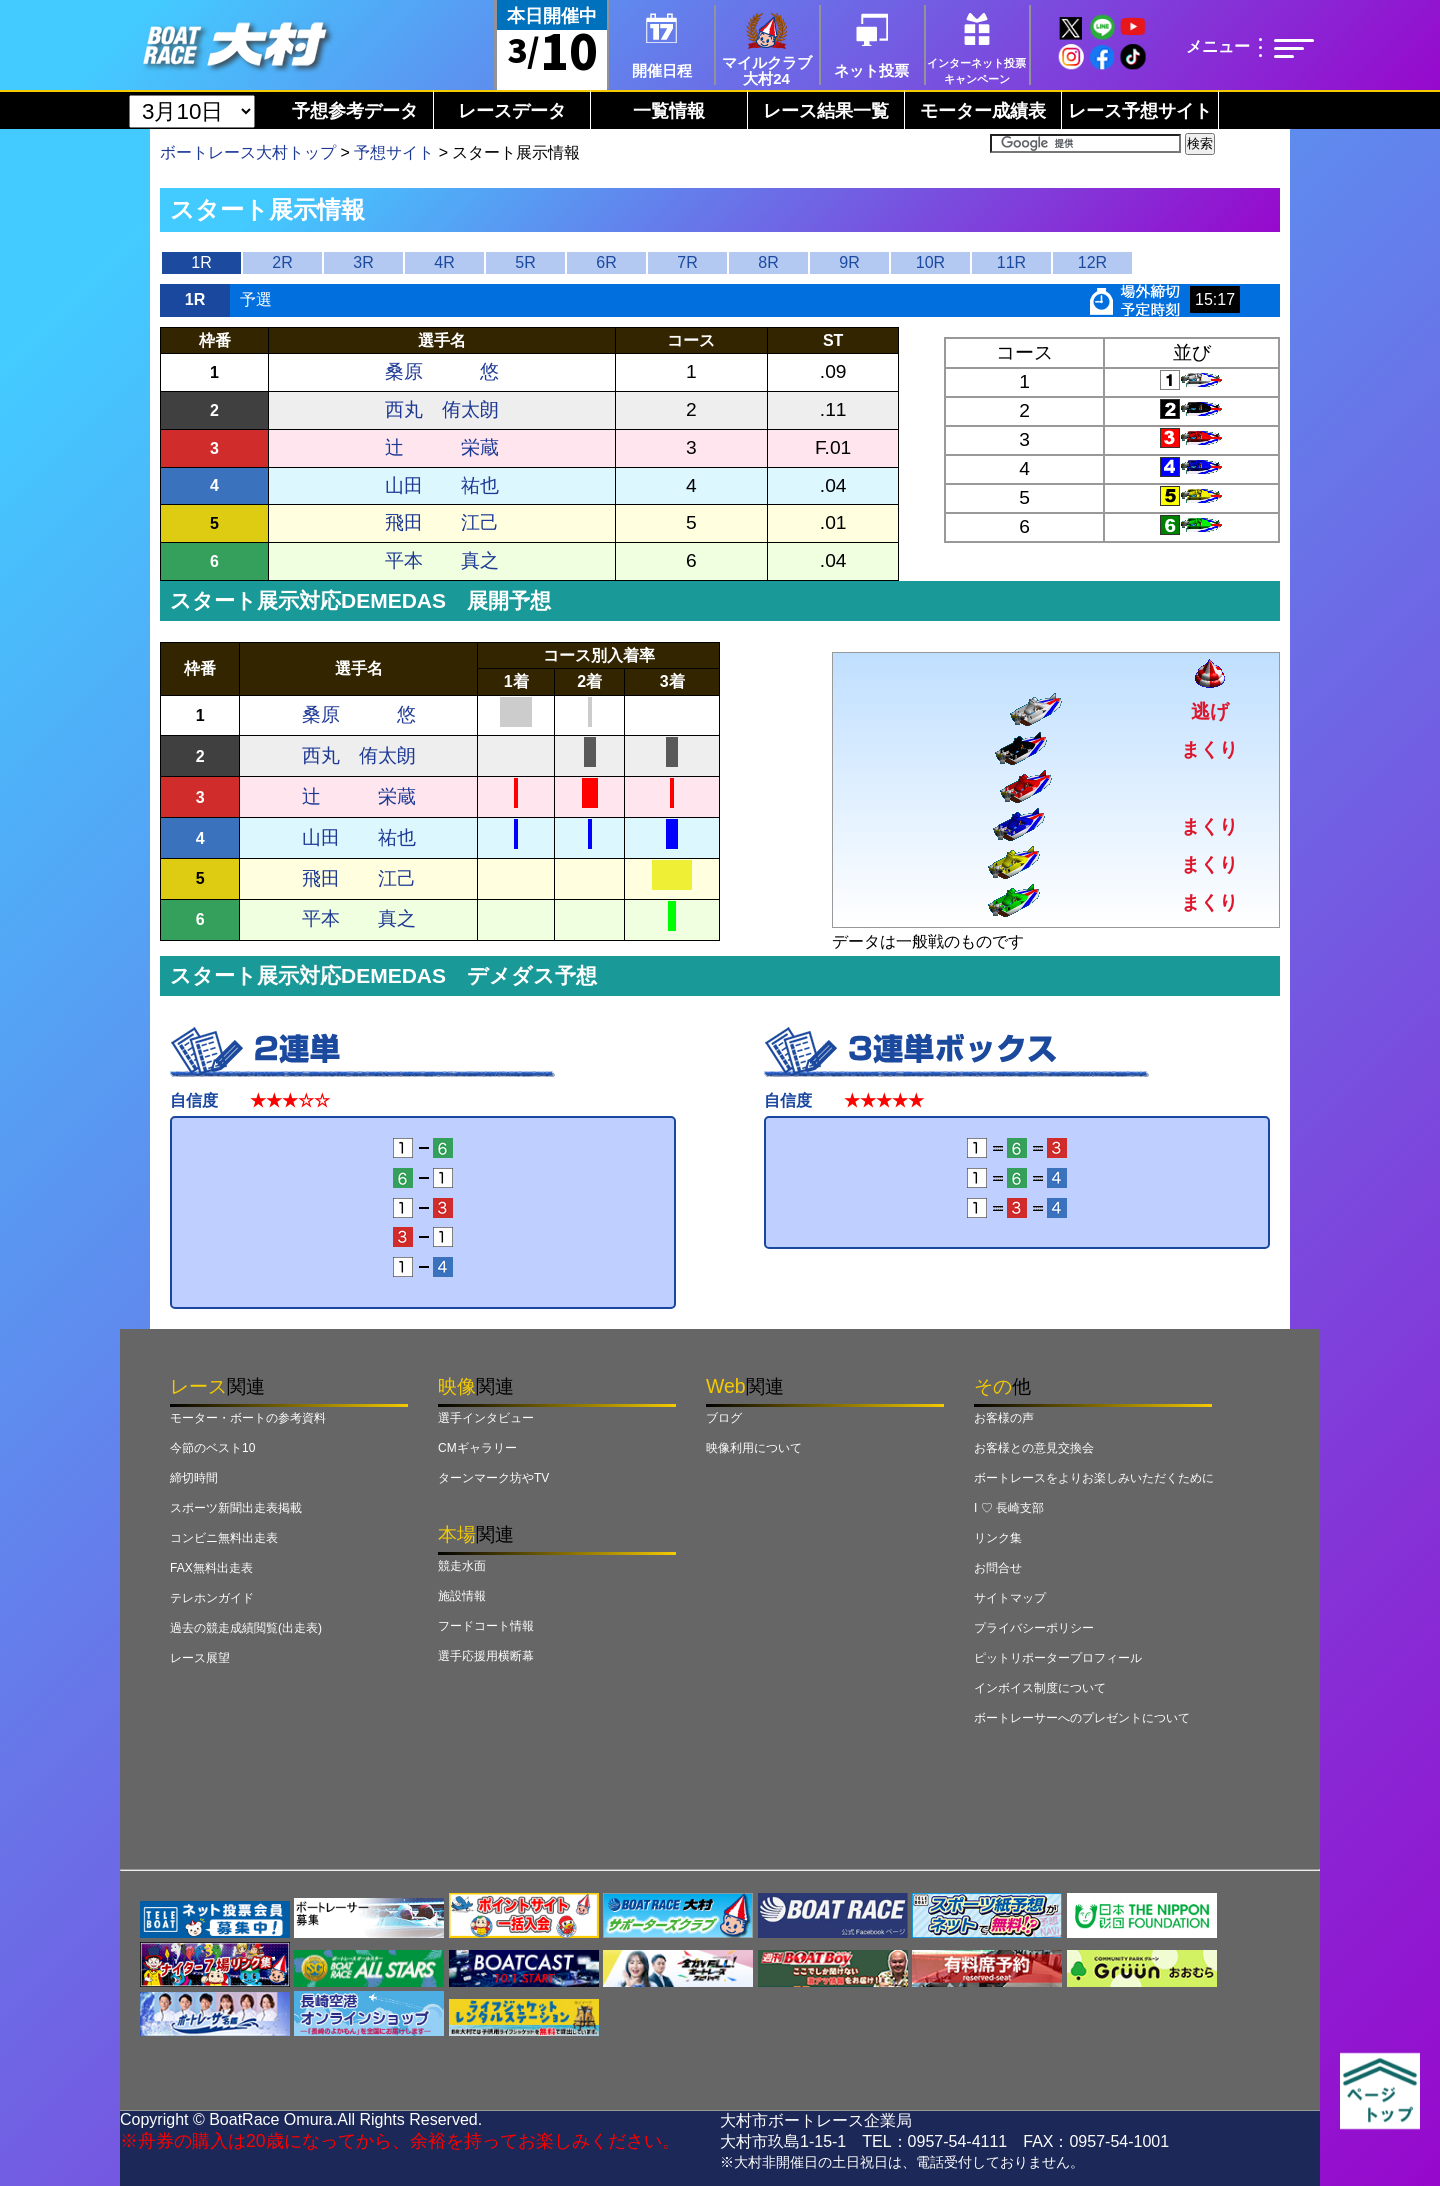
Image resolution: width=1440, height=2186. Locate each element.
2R (282, 262)
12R (1092, 262)
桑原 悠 (442, 371)
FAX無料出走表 (211, 1568)
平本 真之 (442, 560)
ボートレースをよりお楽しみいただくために (1094, 1478)
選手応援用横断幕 (486, 1656)
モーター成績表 (983, 111)
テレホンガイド (212, 1598)
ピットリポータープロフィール (1058, 1658)
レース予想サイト (1140, 111)
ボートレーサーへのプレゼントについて (1082, 1718)
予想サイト (394, 152)
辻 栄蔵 (442, 447)
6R (606, 262)
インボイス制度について (1040, 1688)
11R (1011, 262)
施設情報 (462, 1596)
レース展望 (200, 1658)
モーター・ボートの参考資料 (248, 1418)
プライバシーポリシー (1034, 1628)
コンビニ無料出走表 (224, 1538)
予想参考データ (355, 111)
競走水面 (462, 1566)
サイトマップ (1010, 1598)
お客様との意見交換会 (1034, 1448)
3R (363, 262)
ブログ (724, 1418)
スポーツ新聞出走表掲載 (236, 1508)
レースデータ (512, 111)
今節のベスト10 (212, 1448)
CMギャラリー (477, 1448)
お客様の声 (1004, 1418)
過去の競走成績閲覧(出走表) (246, 1628)
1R (201, 262)
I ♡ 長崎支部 (1009, 1508)
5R (525, 262)
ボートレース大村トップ (248, 152)
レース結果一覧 (826, 111)
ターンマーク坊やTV (493, 1478)
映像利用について (754, 1448)
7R (687, 262)
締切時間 (194, 1478)
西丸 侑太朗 (442, 409)
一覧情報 (669, 111)
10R (930, 262)
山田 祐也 (442, 485)
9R (849, 262)
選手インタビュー (486, 1418)
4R (444, 262)
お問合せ (998, 1568)
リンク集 (998, 1538)
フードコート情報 (486, 1626)
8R (768, 262)
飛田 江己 (442, 522)
